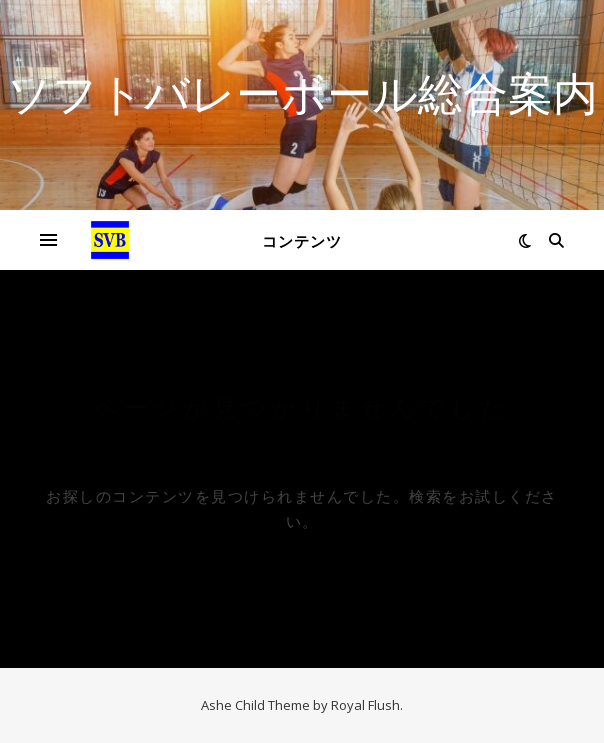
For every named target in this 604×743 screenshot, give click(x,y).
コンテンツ (302, 241)
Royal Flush (365, 705)
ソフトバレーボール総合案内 (302, 92)
